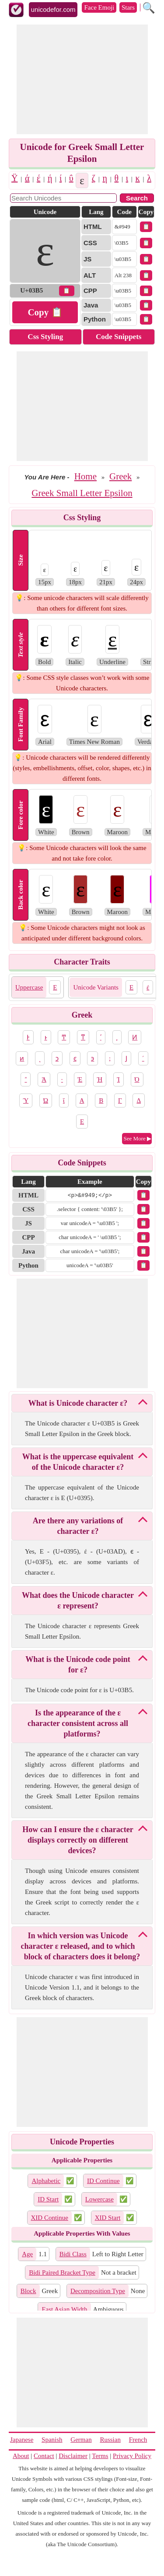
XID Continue (49, 2217)
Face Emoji (99, 7)
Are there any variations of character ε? (78, 1526)
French (138, 2439)
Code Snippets (118, 336)
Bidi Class (73, 2254)
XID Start (108, 2217)
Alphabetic (45, 2180)
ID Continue (103, 2180)
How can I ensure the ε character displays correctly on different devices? (77, 1840)
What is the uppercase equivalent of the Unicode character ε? (78, 1462)
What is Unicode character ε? (77, 1403)
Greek (120, 476)
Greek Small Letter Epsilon (81, 493)
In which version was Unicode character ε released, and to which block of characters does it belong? (80, 1946)
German (80, 2439)
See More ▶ (137, 1138)
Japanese (21, 2439)
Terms (100, 2455)
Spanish (52, 2439)
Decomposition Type (97, 2290)
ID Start (48, 2199)
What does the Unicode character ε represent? (78, 1600)
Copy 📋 (45, 312)
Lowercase (99, 2199)
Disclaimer (73, 2455)
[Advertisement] (82, 79)
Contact (44, 2455)
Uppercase (29, 987)
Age (27, 2254)
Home (85, 476)
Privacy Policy (132, 2455)
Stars (128, 7)
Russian (110, 2439)
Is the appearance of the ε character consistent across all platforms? (78, 1723)
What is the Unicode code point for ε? (77, 1664)
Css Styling (45, 336)
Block (28, 2290)
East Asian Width (64, 2309)
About (21, 2455)
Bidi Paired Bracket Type (62, 2272)
